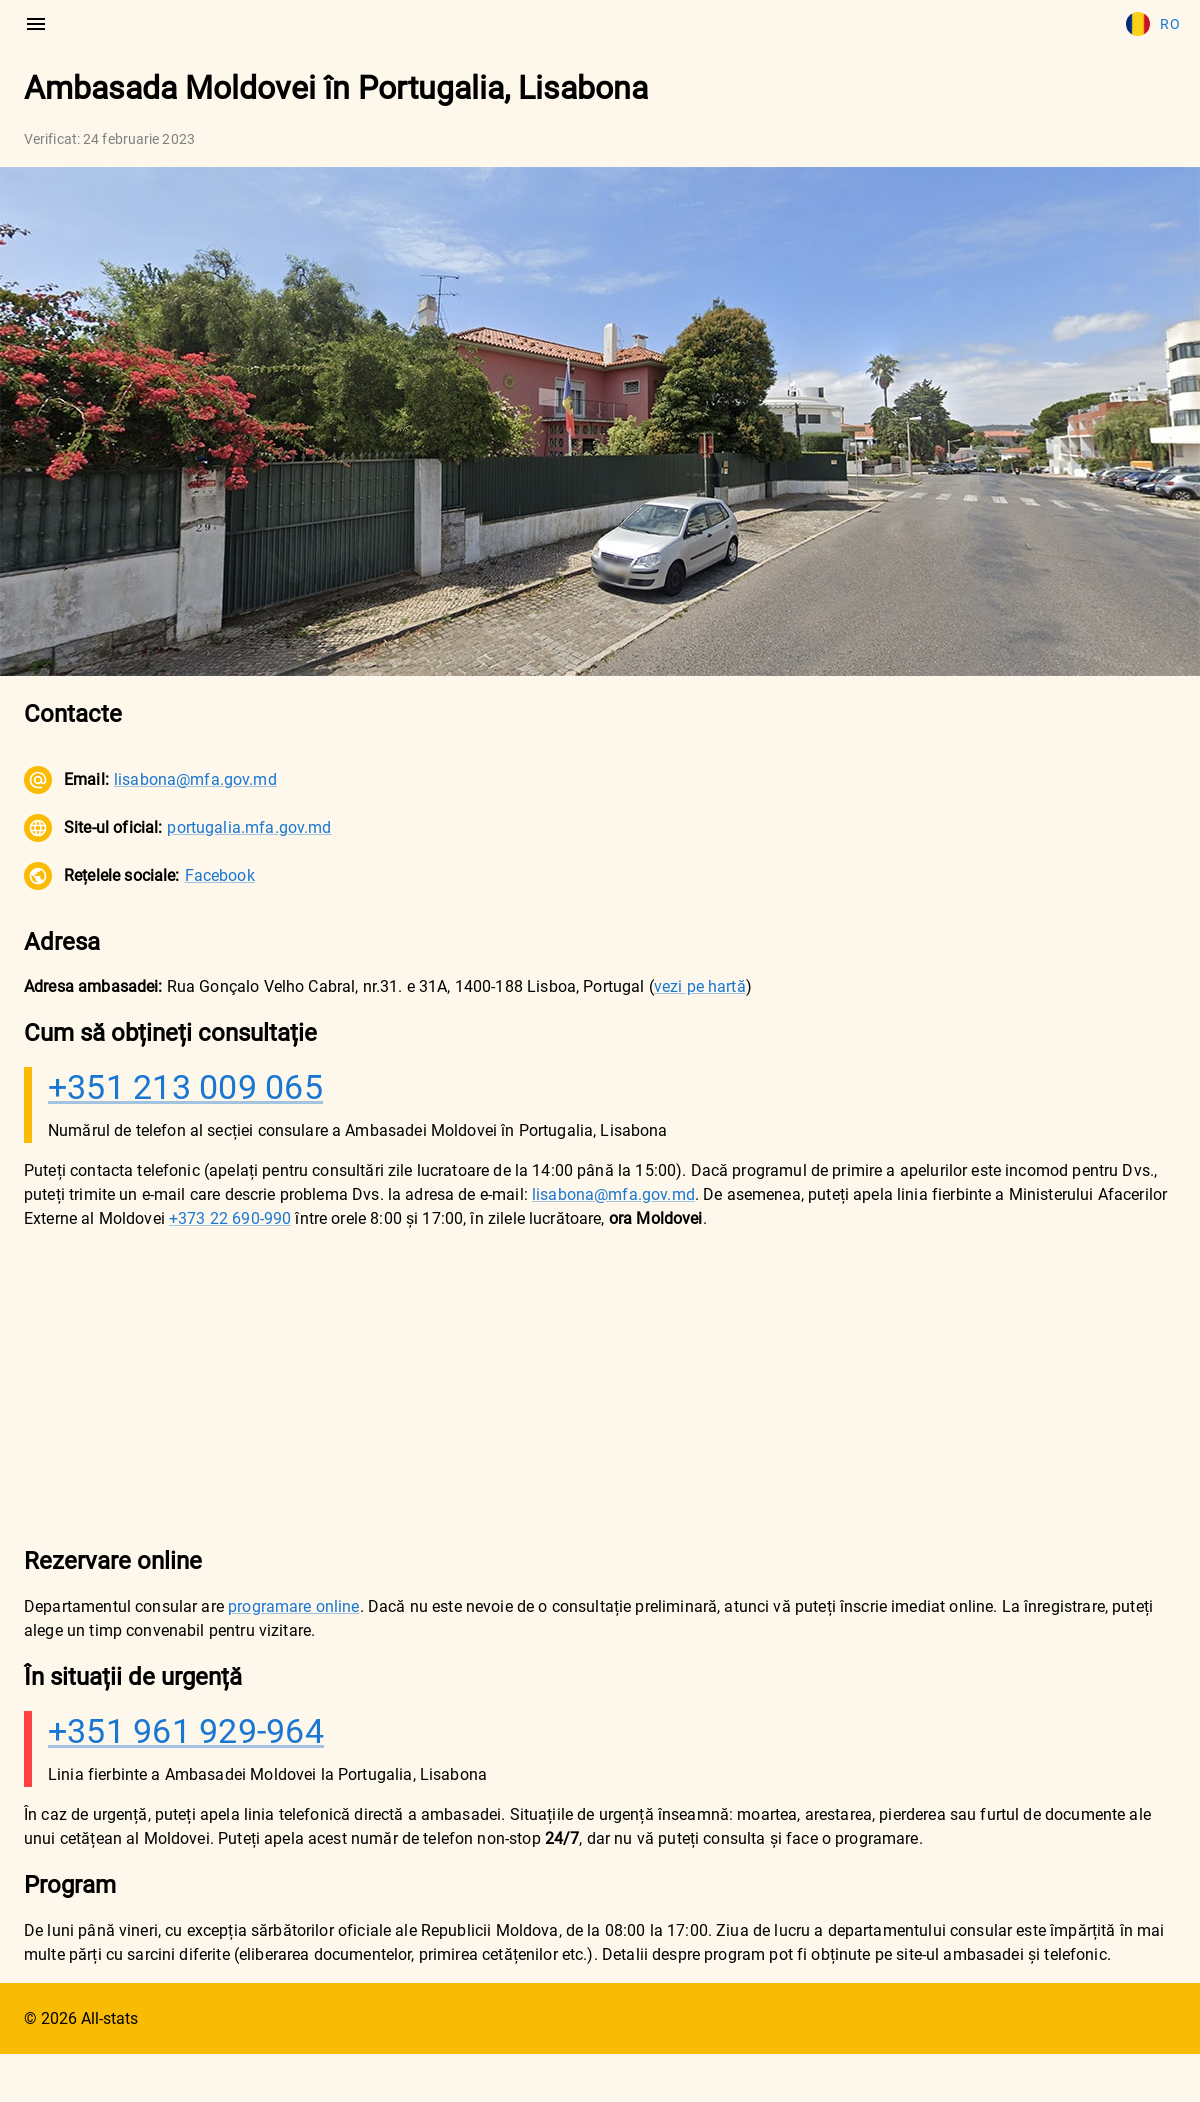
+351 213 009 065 (185, 1087)
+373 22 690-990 (230, 1218)
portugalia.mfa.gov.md (249, 827)
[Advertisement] (552, 1387)
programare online (294, 1606)
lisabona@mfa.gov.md (195, 779)
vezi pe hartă (700, 986)
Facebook (220, 875)
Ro (1153, 24)
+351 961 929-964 (186, 1731)
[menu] (36, 24)
